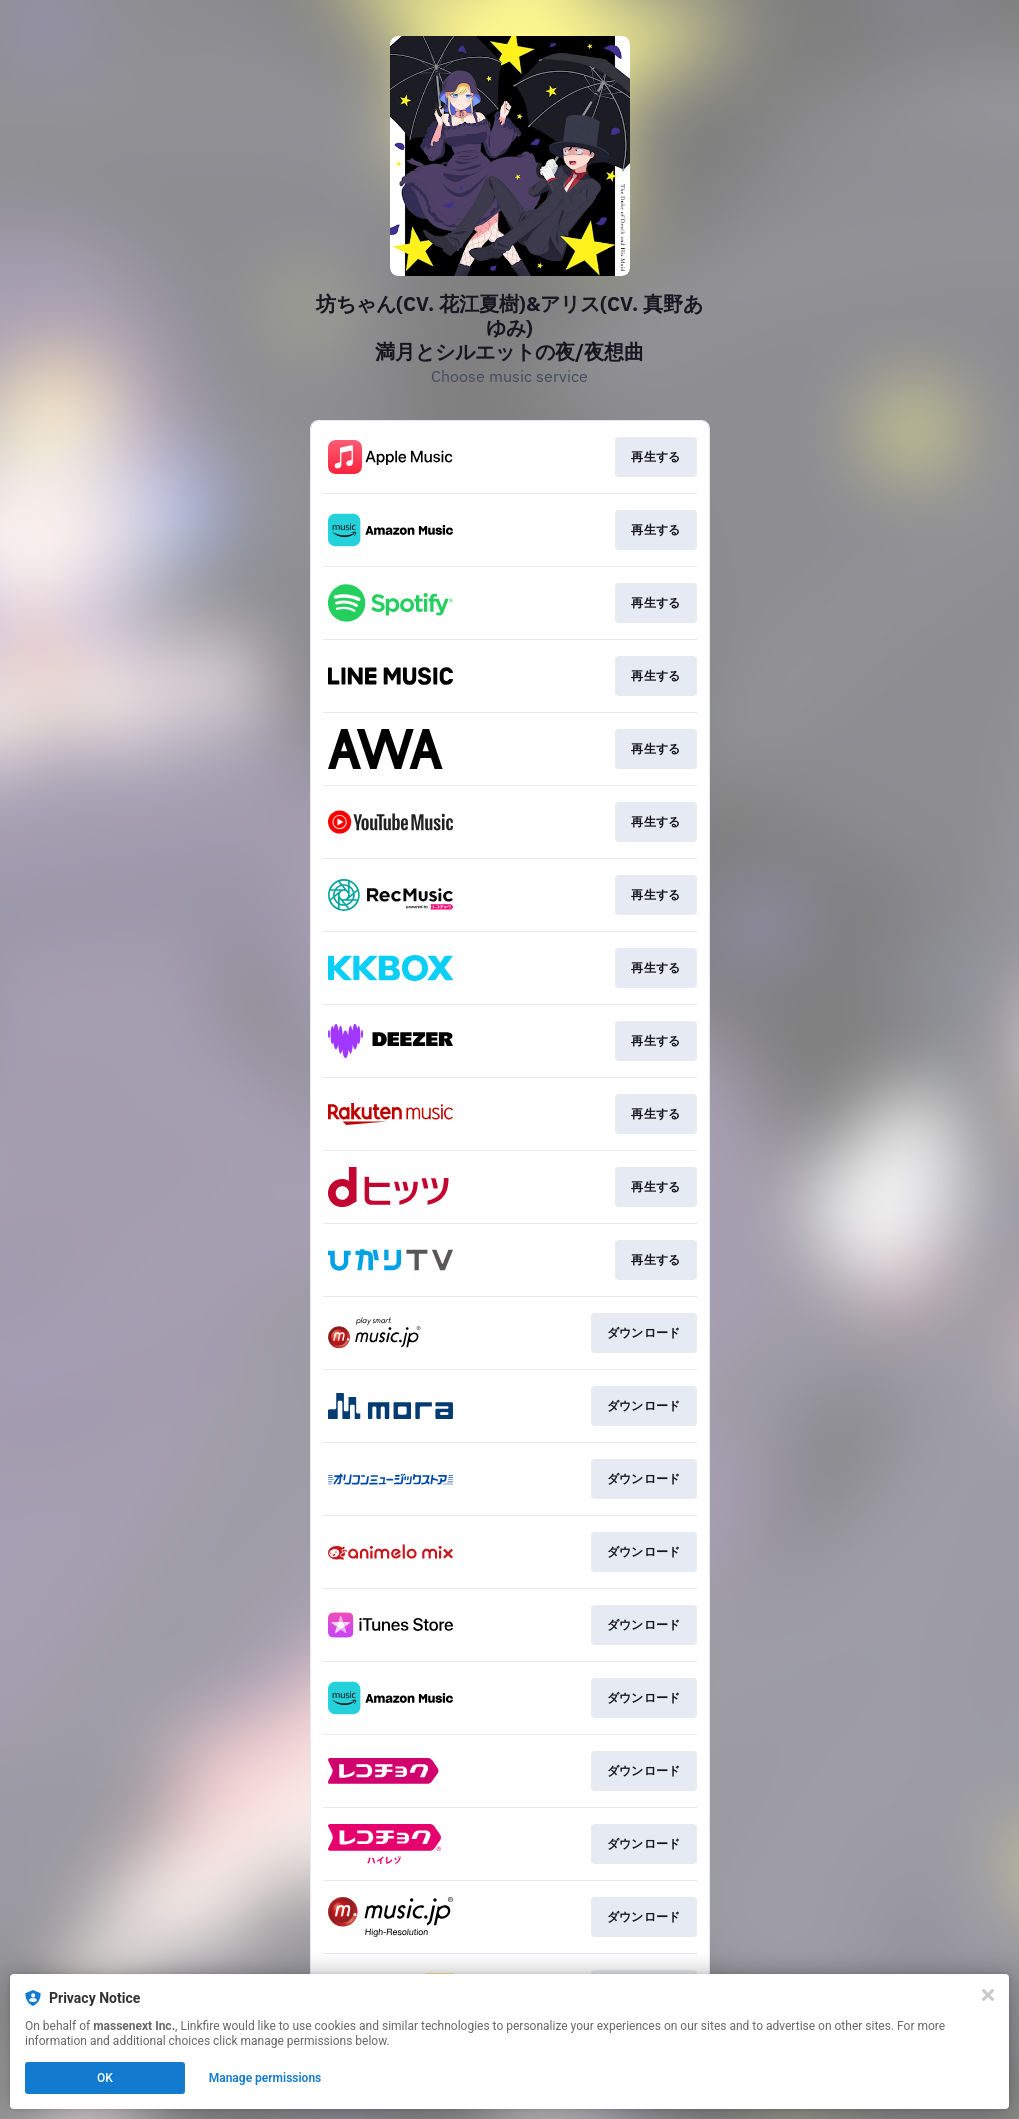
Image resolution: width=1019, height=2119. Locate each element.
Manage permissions (265, 2078)
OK (105, 2078)
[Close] (988, 1995)
